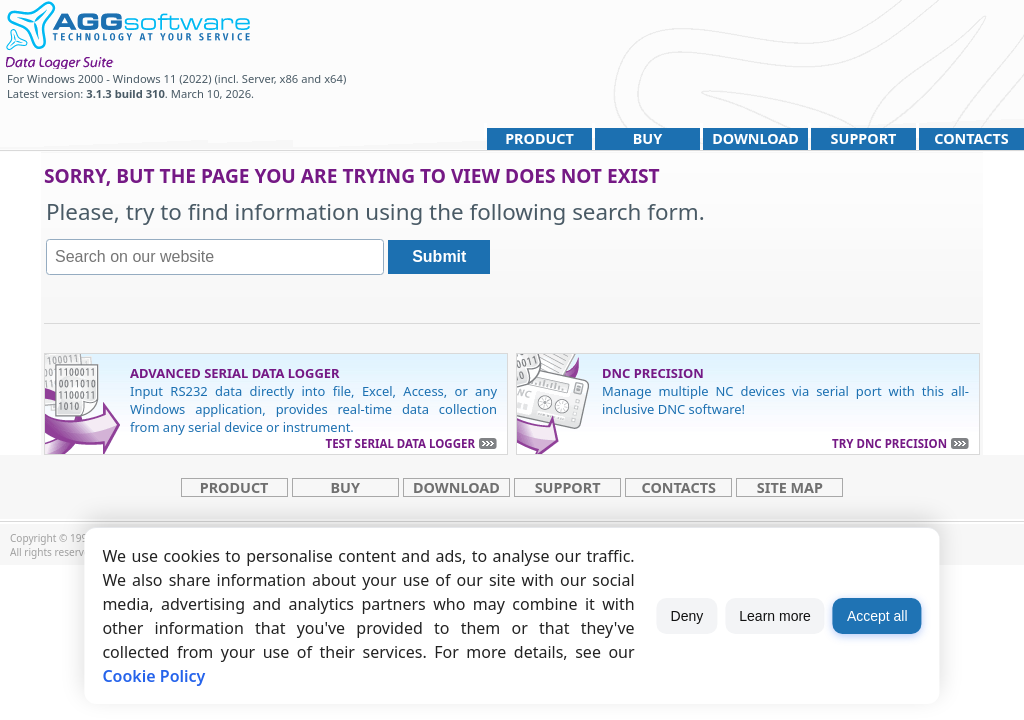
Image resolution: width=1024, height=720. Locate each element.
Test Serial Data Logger (400, 443)
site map (790, 487)
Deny (687, 616)
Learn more (775, 616)
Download (755, 138)
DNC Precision (653, 373)
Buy (647, 138)
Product (539, 138)
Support (864, 138)
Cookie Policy (153, 676)
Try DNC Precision (889, 443)
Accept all (877, 616)
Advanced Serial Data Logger (235, 373)
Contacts (971, 138)
